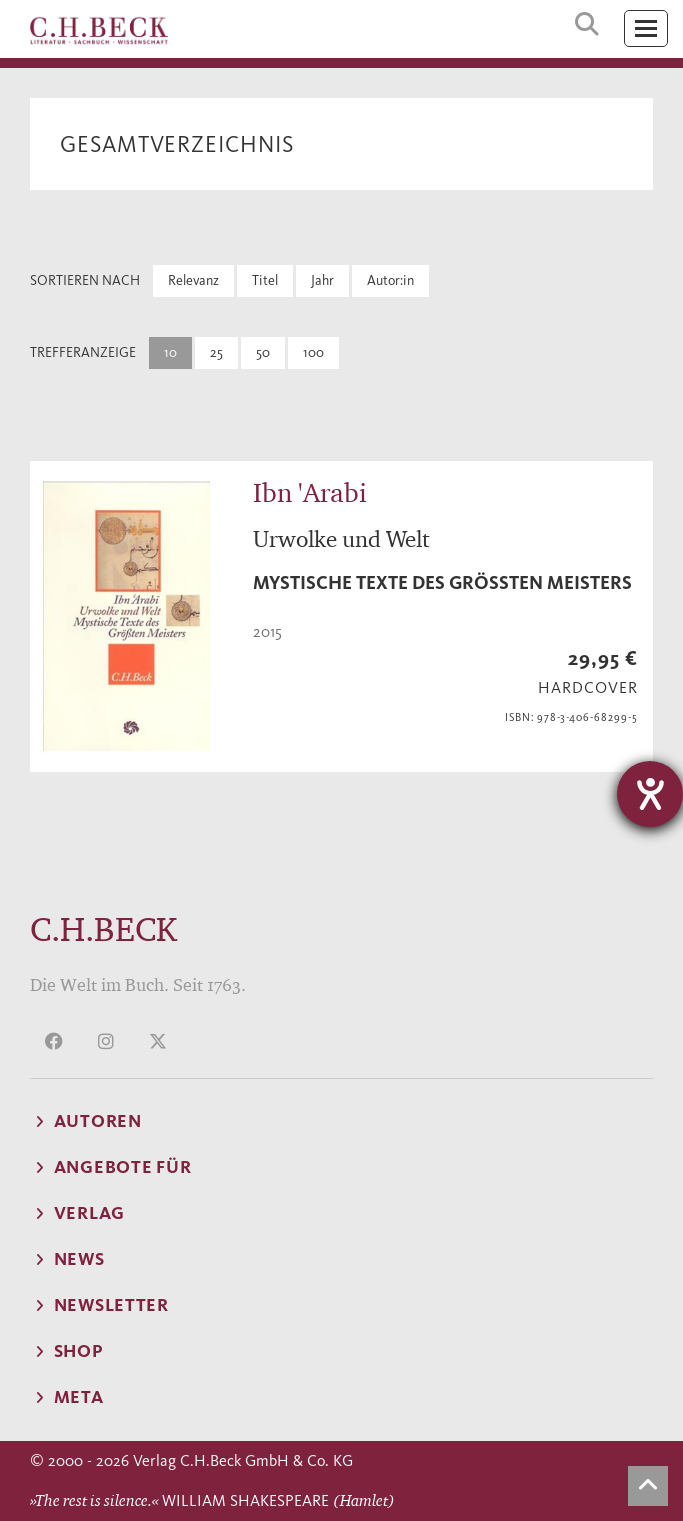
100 (313, 352)
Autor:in (390, 280)
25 (216, 352)
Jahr (322, 280)
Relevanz (193, 280)
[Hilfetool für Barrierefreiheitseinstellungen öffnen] (650, 794)
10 (170, 352)
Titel (265, 280)
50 (263, 352)
